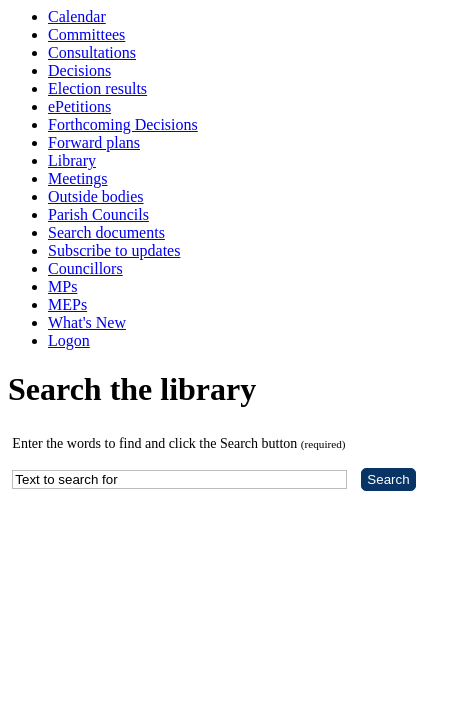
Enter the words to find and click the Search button (178, 443)
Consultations (92, 52)
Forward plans (94, 142)
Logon (69, 340)
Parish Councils (98, 214)
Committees (86, 34)
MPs (62, 286)
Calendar (77, 16)
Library (72, 160)
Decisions (79, 70)
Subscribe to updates (114, 250)
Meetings (78, 178)
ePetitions (79, 106)
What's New (87, 322)
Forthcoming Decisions (123, 124)
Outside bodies (96, 196)
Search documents (106, 232)
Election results (97, 88)
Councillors (85, 268)
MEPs (67, 304)
